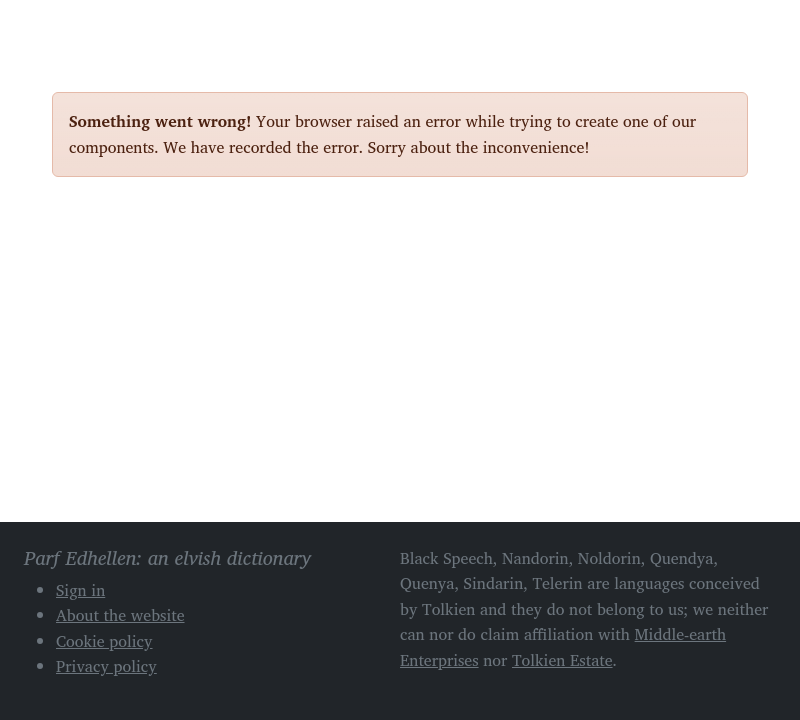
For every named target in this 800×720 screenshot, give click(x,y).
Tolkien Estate (562, 660)
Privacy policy (106, 666)
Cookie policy (104, 641)
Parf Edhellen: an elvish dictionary (122, 29)
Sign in (80, 590)
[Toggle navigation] (725, 28)
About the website (120, 615)
